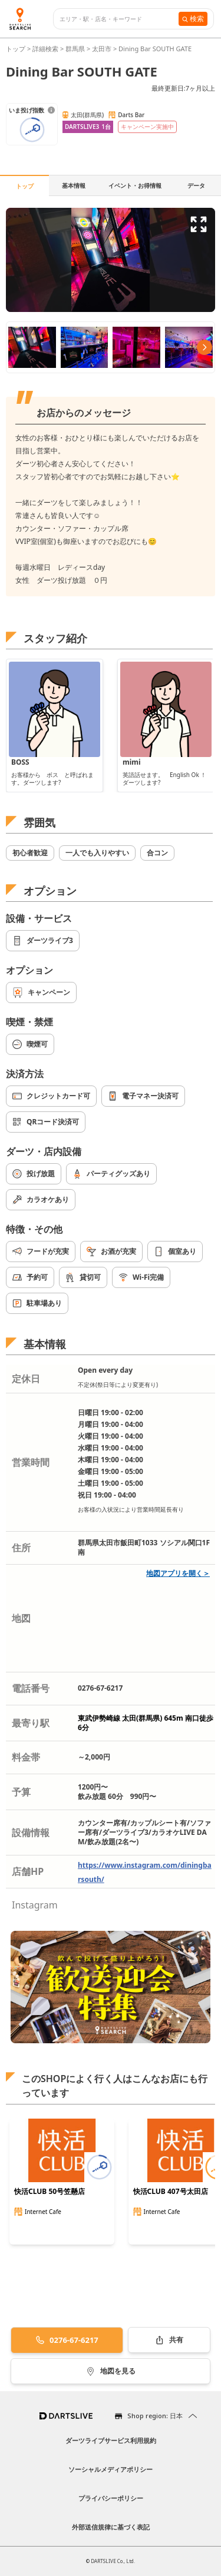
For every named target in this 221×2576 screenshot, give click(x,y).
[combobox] (119, 19)
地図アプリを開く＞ (178, 1573)
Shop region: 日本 (155, 2415)
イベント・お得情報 (134, 185)
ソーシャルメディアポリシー (110, 2469)
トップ (16, 48)
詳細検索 (46, 48)
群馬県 (75, 48)
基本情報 (73, 185)
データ (196, 185)
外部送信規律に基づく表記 (111, 2526)
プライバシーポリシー (110, 2498)
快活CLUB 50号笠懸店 (49, 2191)
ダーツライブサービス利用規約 (110, 2440)
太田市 (101, 48)
